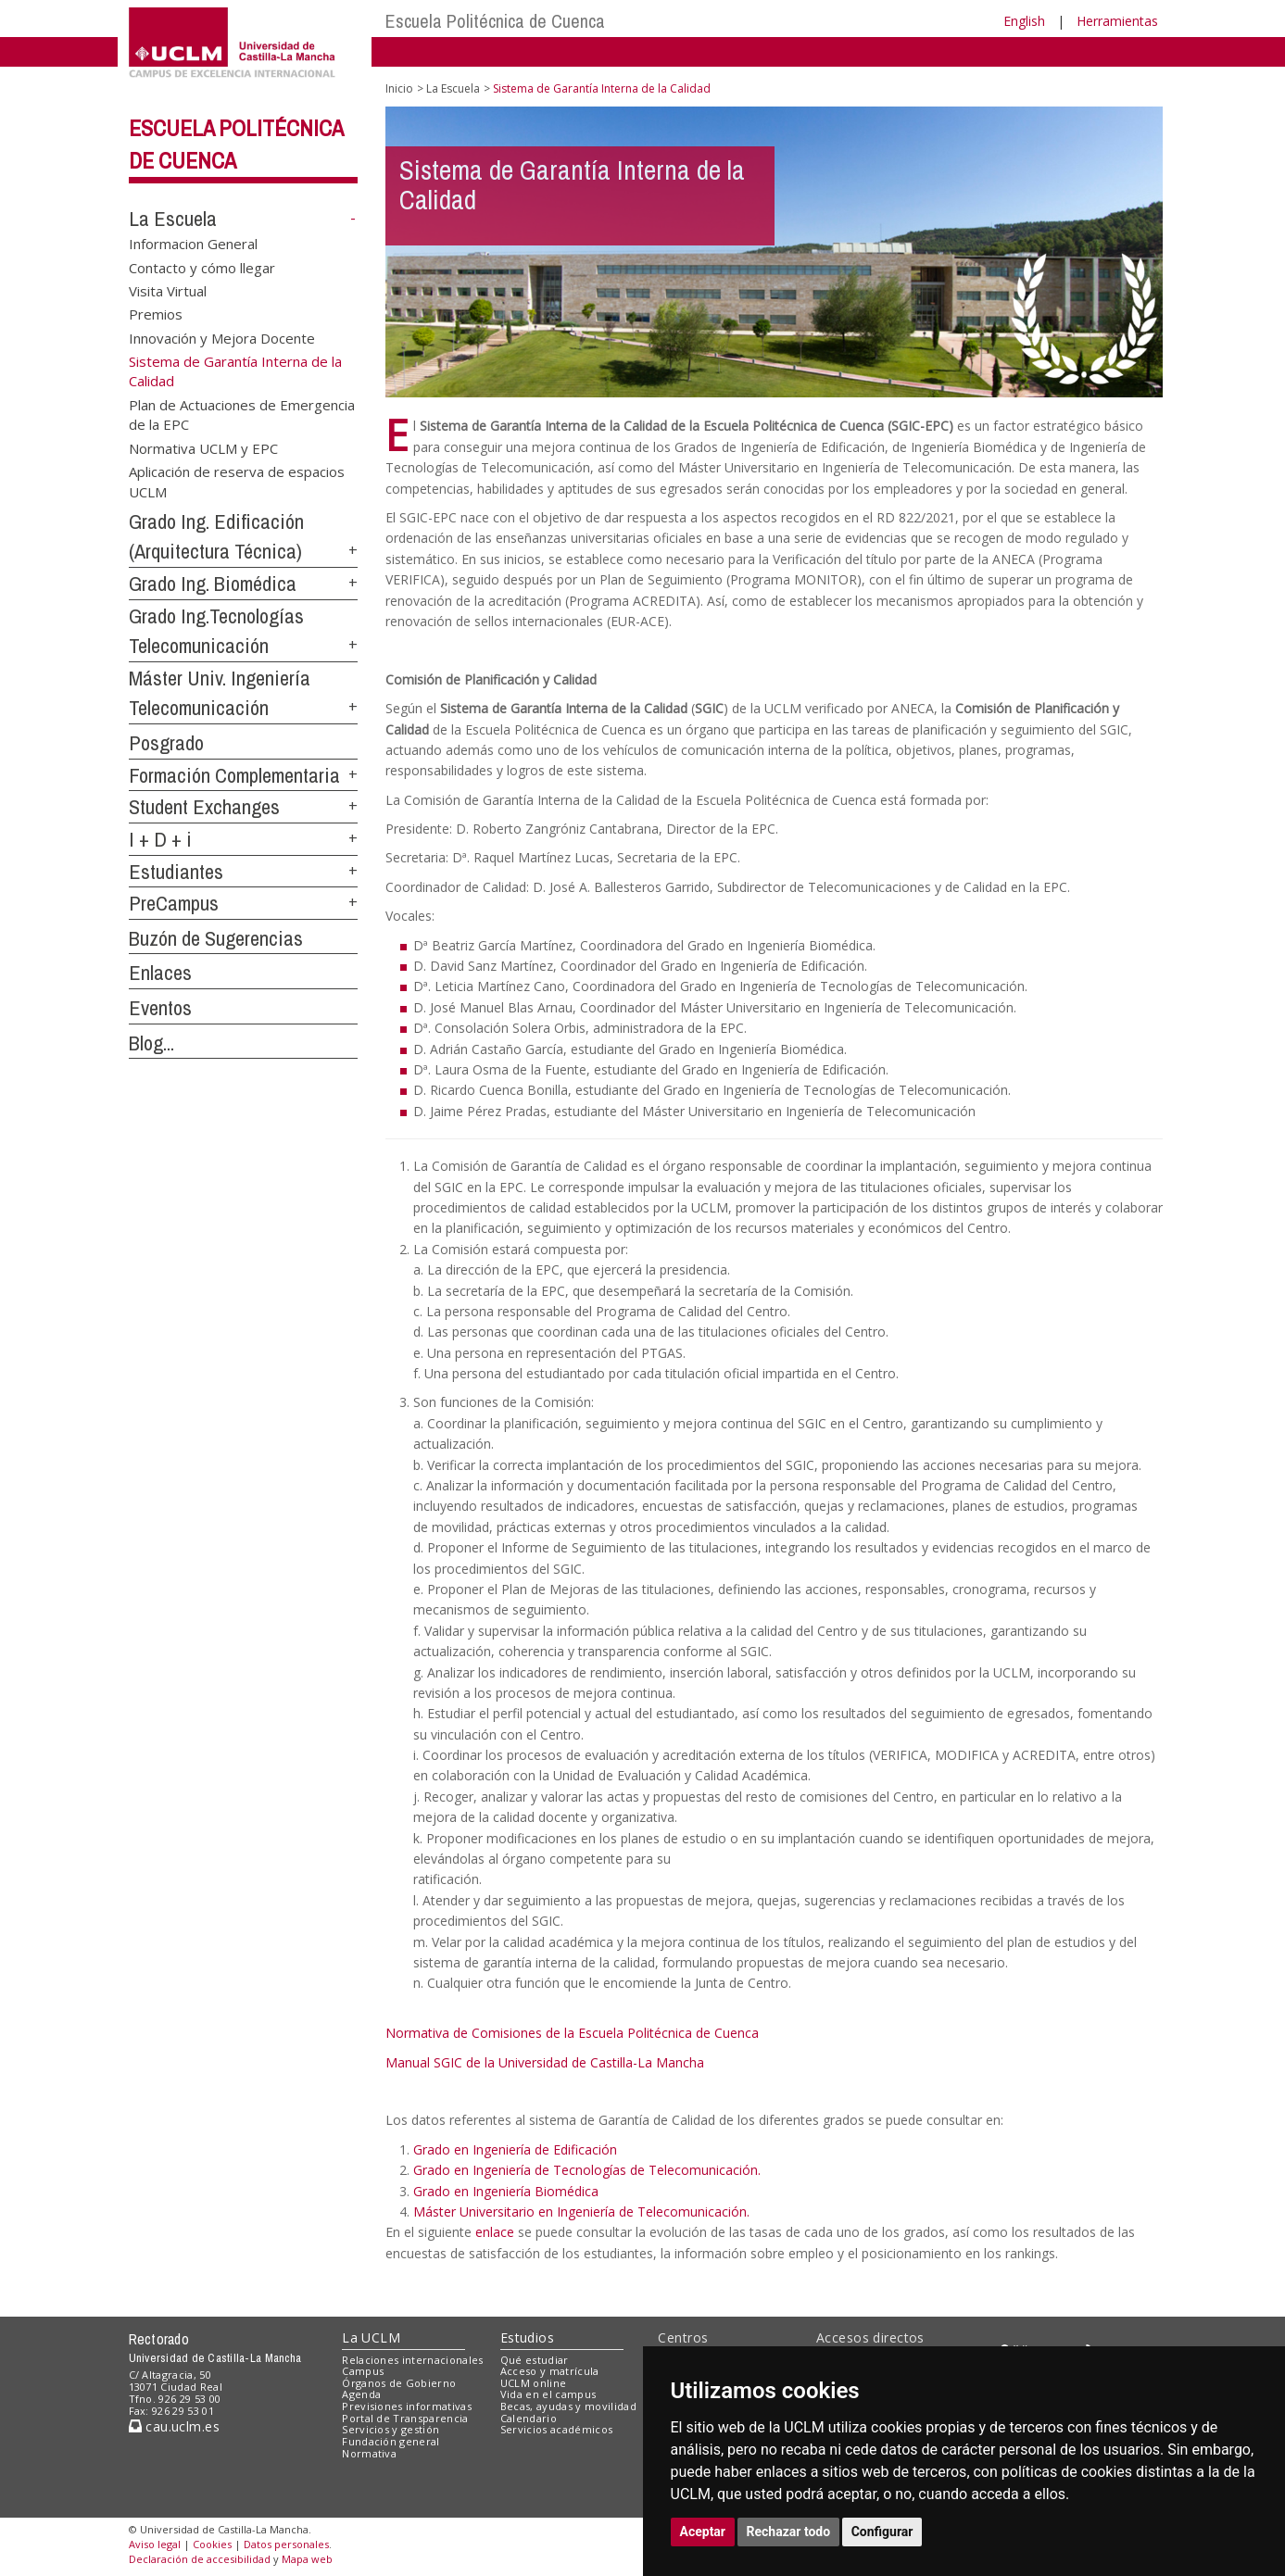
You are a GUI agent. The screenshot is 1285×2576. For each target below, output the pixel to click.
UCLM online (533, 2383)
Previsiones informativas (407, 2406)
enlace (494, 2232)
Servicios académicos (556, 2429)
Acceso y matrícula (549, 2371)
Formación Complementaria (234, 775)
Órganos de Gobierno (399, 2383)
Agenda (361, 2394)
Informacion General (193, 243)
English (1024, 21)
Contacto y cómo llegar (202, 267)
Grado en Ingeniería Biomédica (505, 2191)
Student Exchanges (204, 807)
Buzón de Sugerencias (216, 938)
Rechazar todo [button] (789, 2531)
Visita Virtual (168, 290)
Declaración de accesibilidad (200, 2559)
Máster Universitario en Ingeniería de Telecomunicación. (581, 2211)
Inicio (399, 88)
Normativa (369, 2453)
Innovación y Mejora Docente (222, 337)
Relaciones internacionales (413, 2360)
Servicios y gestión (390, 2429)
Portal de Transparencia (405, 2418)
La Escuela (173, 218)
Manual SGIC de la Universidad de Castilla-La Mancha (544, 2062)
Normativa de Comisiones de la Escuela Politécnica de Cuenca (572, 2033)
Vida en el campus (548, 2394)
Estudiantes (176, 872)
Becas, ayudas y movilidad (568, 2406)
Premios (156, 314)
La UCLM (371, 2337)
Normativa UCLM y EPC (203, 447)
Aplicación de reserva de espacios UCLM (237, 481)
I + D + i (160, 839)
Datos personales (286, 2544)
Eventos (160, 1008)
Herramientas (1117, 21)
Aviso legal (155, 2544)
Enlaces (160, 972)
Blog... (151, 1043)
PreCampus (174, 903)
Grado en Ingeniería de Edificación (515, 2149)
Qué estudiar (534, 2360)
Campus (363, 2371)
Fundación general (391, 2441)
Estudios (527, 2337)
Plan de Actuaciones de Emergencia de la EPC (242, 415)
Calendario (528, 2418)
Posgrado (166, 743)
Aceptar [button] (703, 2531)
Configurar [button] (882, 2531)
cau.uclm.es (174, 2426)
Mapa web (307, 2559)
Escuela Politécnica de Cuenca (495, 20)
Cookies (212, 2544)
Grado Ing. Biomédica (212, 583)
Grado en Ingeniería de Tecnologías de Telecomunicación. (587, 2170)
